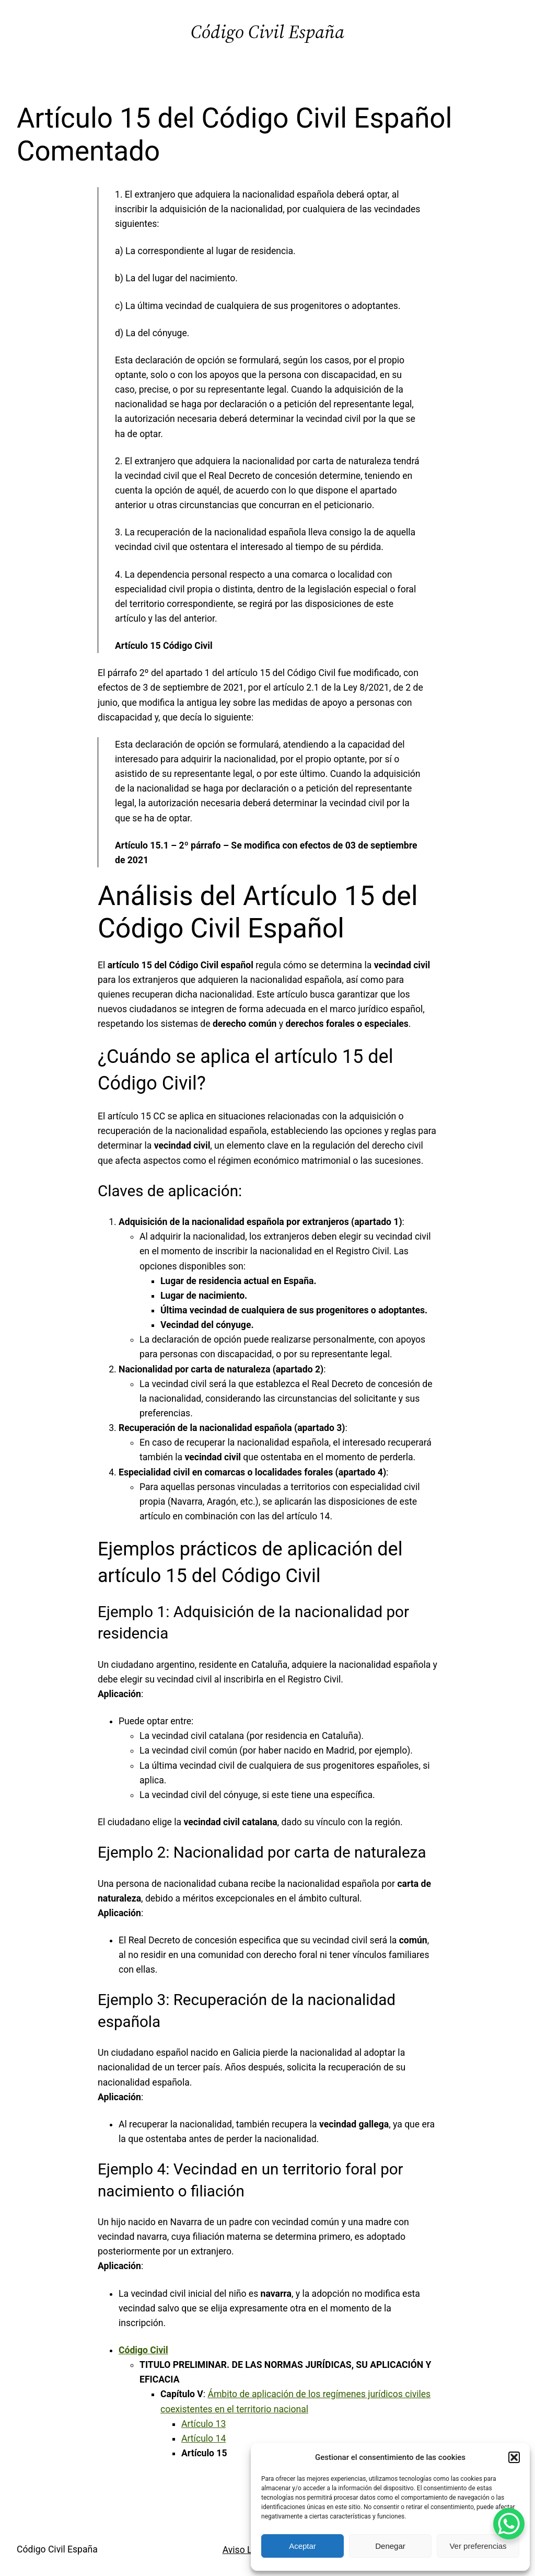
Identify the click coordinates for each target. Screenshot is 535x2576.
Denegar (390, 2545)
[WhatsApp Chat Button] (509, 2523)
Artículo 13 (203, 2424)
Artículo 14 (203, 2438)
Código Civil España (267, 31)
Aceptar (302, 2545)
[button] (514, 2457)
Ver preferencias (477, 2545)
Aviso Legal (246, 2550)
